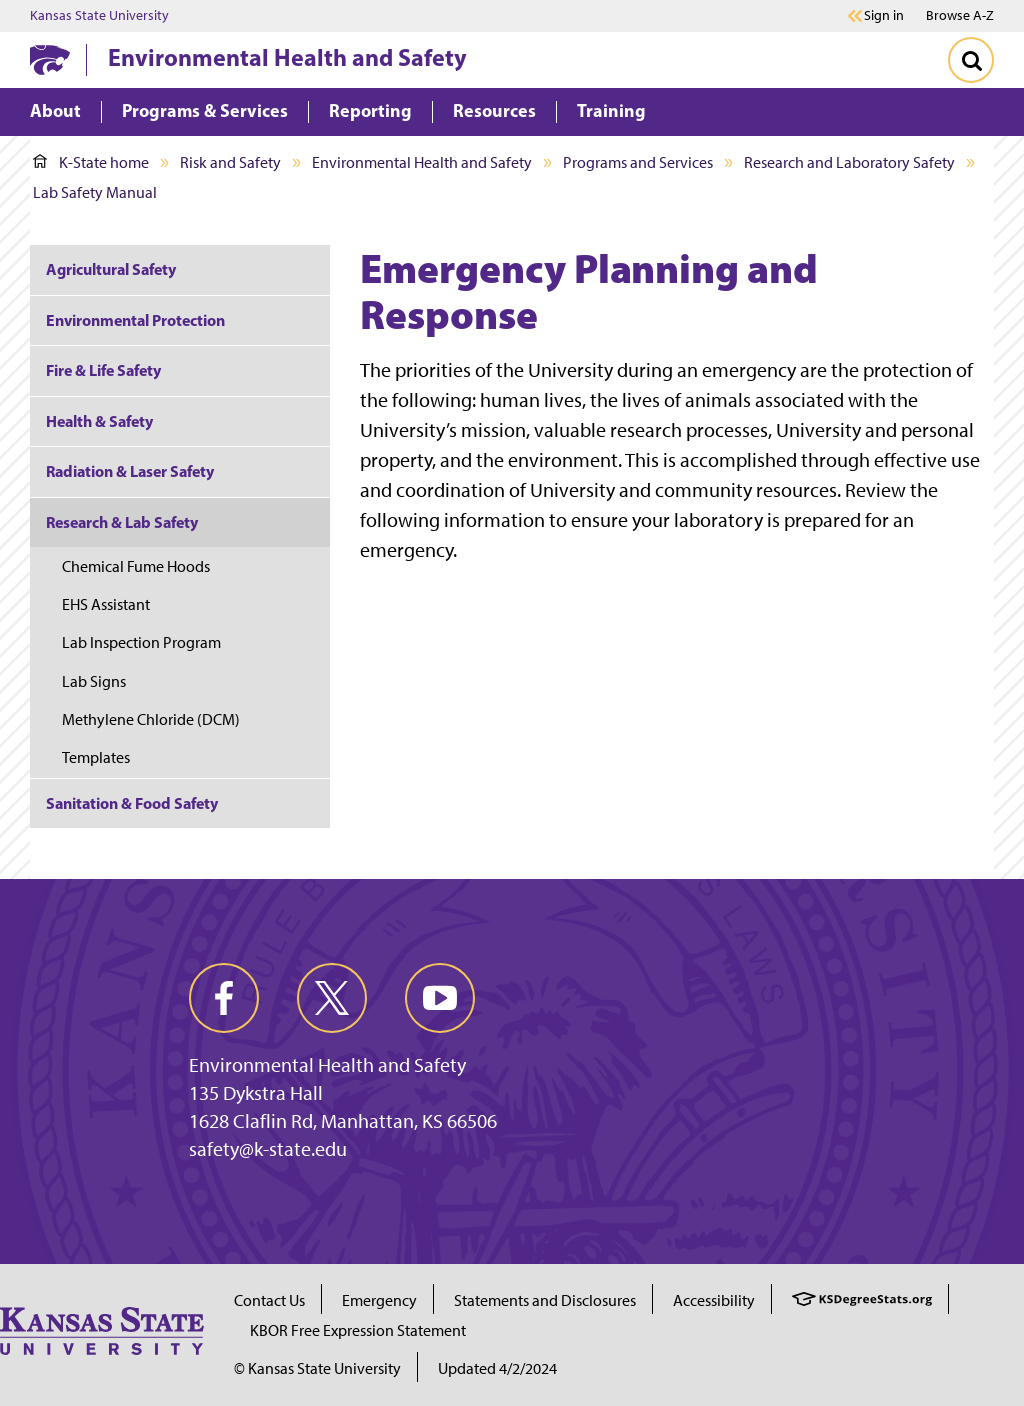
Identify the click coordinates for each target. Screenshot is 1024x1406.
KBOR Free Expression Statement (358, 1330)
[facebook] (224, 998)
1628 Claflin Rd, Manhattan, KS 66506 (343, 1121)
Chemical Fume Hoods (136, 566)
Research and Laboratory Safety (849, 162)
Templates (96, 757)
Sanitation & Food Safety (132, 803)
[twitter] (332, 998)
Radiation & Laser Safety (130, 471)
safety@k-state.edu (268, 1149)
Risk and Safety (230, 162)
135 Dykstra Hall (256, 1093)
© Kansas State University (317, 1368)
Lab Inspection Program (141, 642)
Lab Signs (94, 681)
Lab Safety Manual (95, 192)
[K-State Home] (50, 59)
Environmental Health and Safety (287, 57)
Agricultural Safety (111, 269)
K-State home (91, 162)
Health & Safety (99, 421)
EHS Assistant (106, 604)
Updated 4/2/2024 (497, 1368)
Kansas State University (99, 16)
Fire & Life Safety (103, 370)
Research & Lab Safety (122, 522)
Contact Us (269, 1300)
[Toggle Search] (971, 60)
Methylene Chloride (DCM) (151, 719)
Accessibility (714, 1300)
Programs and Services (638, 162)
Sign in (884, 16)
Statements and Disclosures (545, 1300)
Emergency (379, 1300)
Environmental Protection (135, 320)
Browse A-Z (960, 15)
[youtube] (440, 998)
